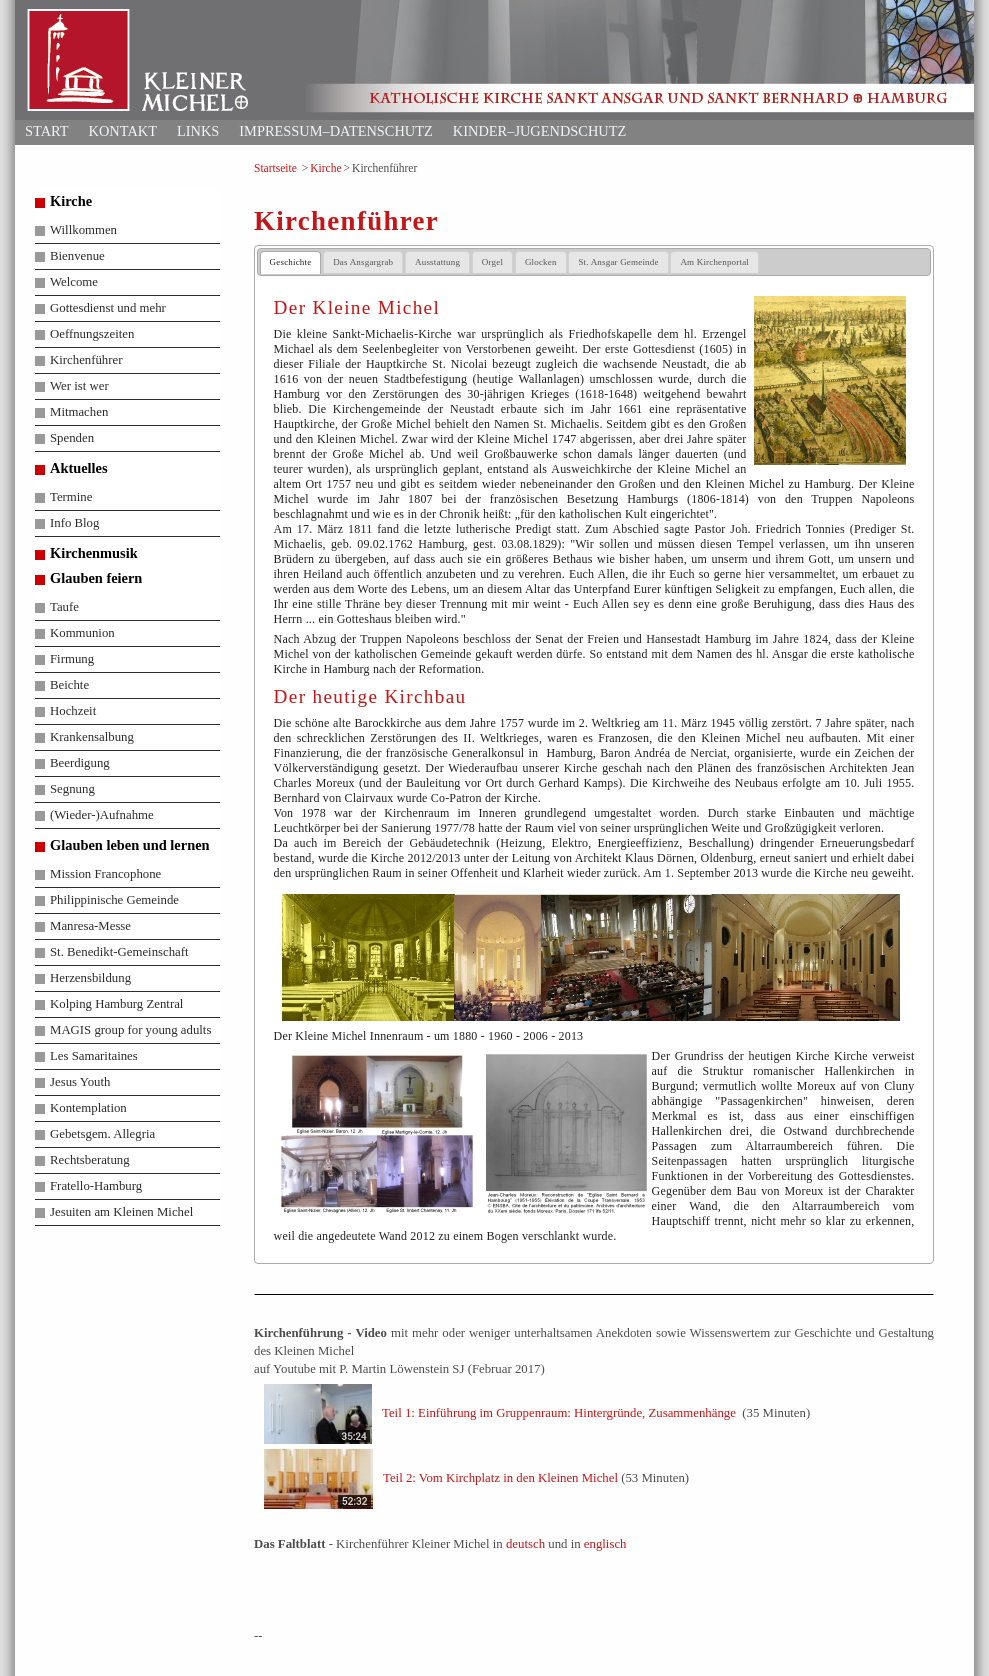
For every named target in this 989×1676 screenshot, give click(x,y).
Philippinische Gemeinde (114, 900)
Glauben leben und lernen (130, 845)
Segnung (72, 789)
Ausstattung (437, 262)
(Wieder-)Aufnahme (102, 815)
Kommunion (82, 633)
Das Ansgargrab (363, 262)
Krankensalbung (92, 737)
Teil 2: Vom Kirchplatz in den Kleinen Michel (500, 1477)
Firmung (72, 659)
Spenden (72, 438)
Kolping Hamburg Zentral (116, 1004)
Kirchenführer (86, 360)
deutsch (525, 1544)
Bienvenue (77, 256)
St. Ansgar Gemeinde (618, 262)
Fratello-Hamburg (96, 1186)
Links (198, 131)
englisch (605, 1544)
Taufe (64, 607)
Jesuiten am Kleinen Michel (121, 1212)
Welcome (74, 282)
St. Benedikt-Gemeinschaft (119, 952)
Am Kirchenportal (714, 262)
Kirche (325, 168)
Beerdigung (80, 763)
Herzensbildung (90, 978)
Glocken (541, 262)
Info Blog (74, 523)
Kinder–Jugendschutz (539, 131)
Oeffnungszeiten (92, 334)
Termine (71, 497)
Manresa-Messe (90, 926)
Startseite (275, 168)
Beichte (69, 685)
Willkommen (83, 230)
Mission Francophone (105, 874)
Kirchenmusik (94, 553)
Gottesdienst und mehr (108, 308)
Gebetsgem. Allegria (102, 1134)
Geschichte (291, 262)
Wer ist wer (79, 386)
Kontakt (123, 131)
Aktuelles (79, 468)
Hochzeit (73, 711)
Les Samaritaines (94, 1056)
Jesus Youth (80, 1082)
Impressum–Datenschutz (336, 131)
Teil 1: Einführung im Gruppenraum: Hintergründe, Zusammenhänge (559, 1412)
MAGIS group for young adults (130, 1030)
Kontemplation (88, 1108)
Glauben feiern (96, 578)
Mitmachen (79, 412)
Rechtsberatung (90, 1160)
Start (47, 131)
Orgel (492, 262)
